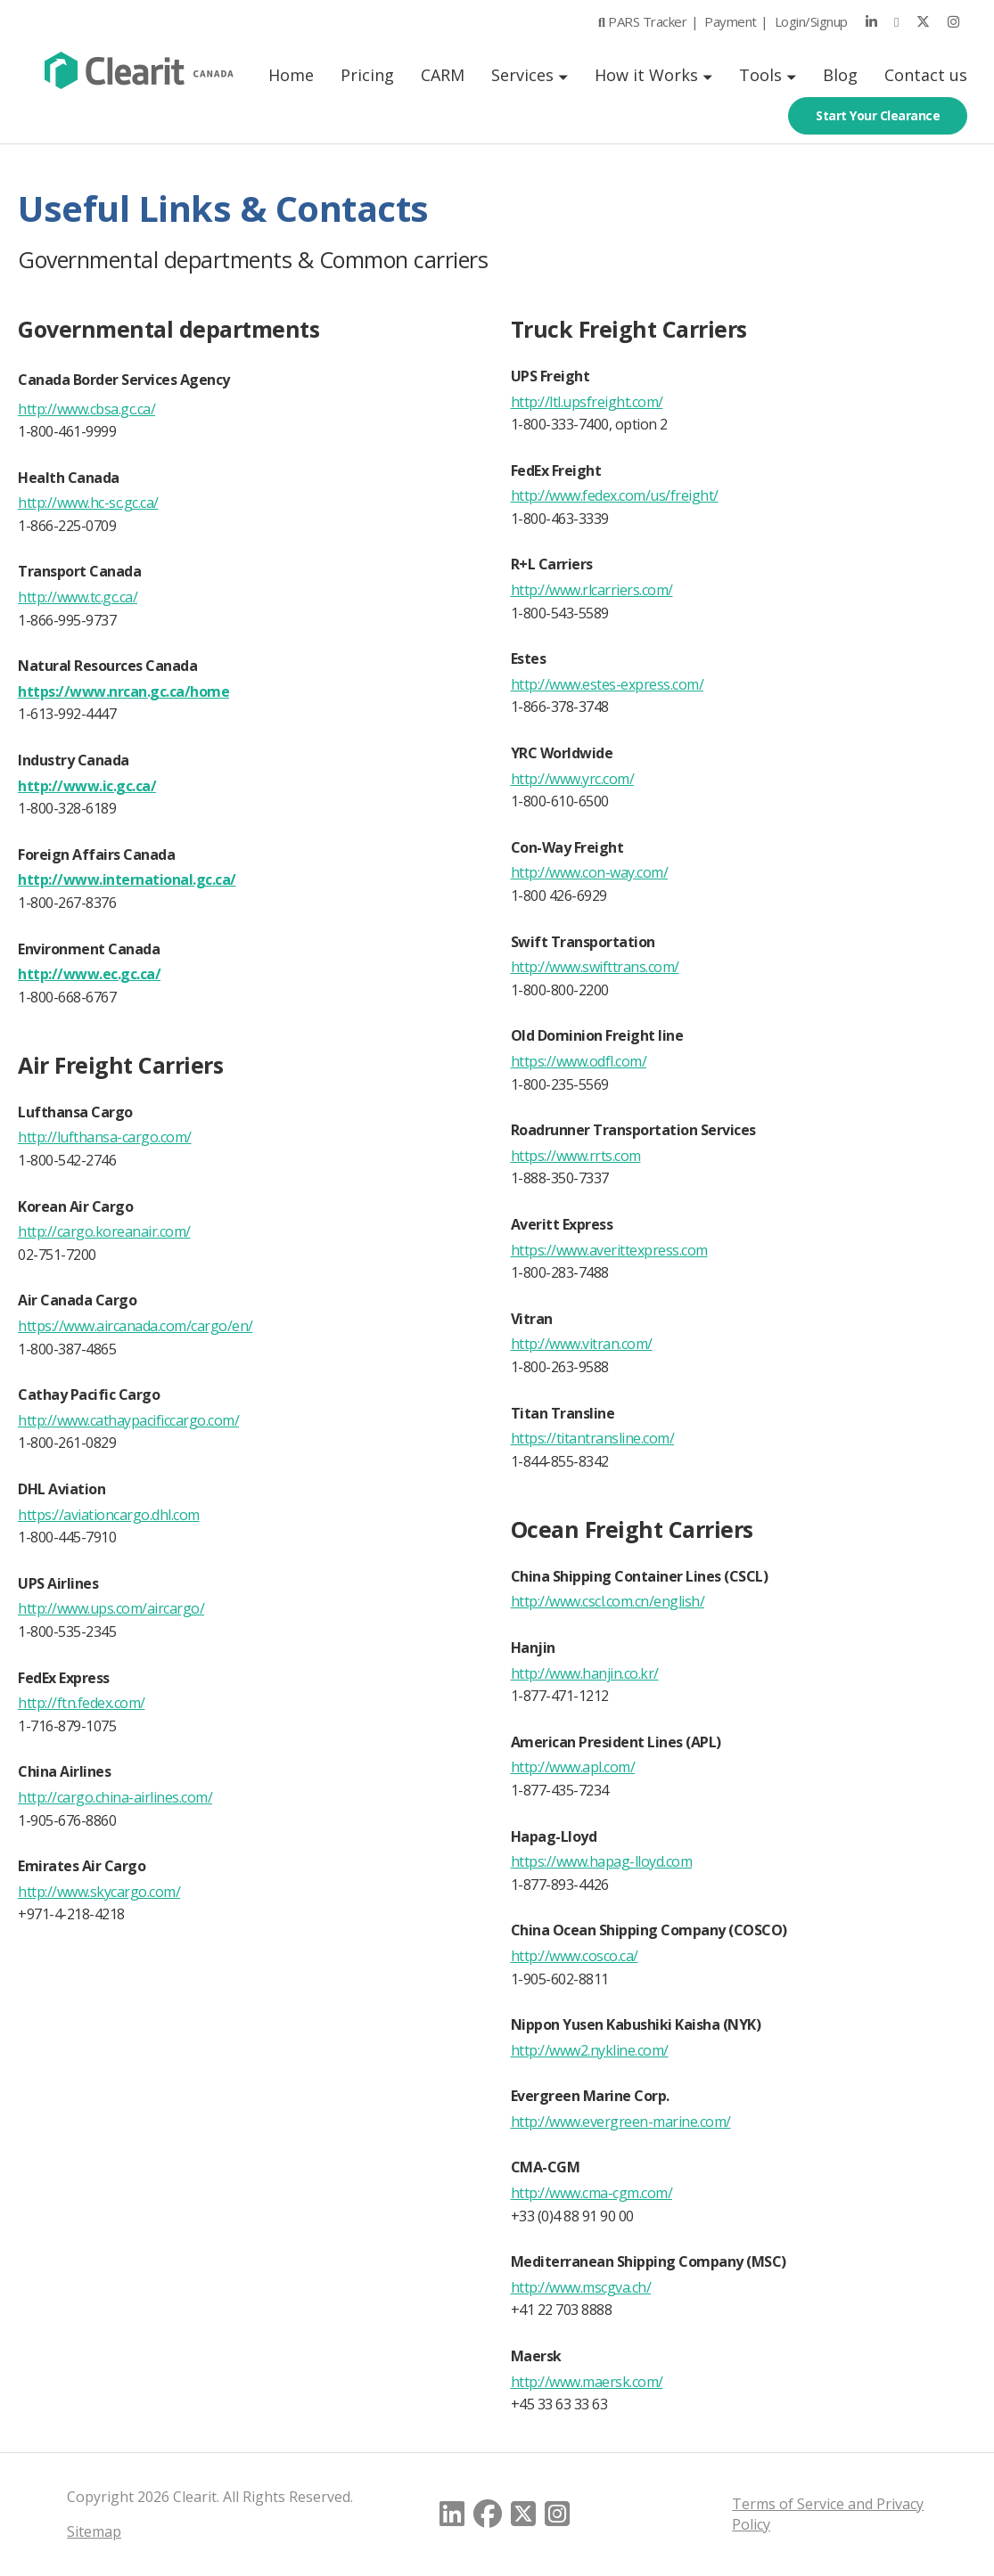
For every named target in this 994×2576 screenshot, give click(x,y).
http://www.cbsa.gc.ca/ (86, 409)
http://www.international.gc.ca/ (127, 879)
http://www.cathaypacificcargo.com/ (128, 1420)
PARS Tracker (638, 21)
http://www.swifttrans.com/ (595, 967)
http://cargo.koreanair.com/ (104, 1231)
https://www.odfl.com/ (579, 1061)
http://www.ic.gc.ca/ (87, 786)
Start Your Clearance (878, 115)
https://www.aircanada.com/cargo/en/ (135, 1326)
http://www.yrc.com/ (573, 779)
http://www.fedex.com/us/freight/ (615, 495)
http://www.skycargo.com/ (99, 1891)
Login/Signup (811, 21)
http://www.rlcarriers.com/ (592, 590)
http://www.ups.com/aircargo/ (111, 1608)
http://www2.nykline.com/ (590, 2050)
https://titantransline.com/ (593, 1438)
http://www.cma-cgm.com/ (592, 2193)
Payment (730, 21)
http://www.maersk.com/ (587, 2382)
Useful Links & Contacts (224, 208)
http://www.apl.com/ (573, 1767)
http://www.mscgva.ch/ (581, 2287)
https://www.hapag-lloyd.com (602, 1861)
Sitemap (94, 2531)
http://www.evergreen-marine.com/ (621, 2121)
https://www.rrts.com (576, 1155)
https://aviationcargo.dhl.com (109, 1515)
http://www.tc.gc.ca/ (77, 597)
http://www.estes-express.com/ (607, 684)
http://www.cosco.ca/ (574, 1956)
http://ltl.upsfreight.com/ (587, 402)
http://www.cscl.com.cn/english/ (608, 1601)
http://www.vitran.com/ (582, 1343)
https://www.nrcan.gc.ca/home (123, 691)
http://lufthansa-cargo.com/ (105, 1137)
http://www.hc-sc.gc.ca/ (88, 502)
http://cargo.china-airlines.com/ (115, 1797)
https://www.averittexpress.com (609, 1250)
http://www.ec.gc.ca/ (89, 974)
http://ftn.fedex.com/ (81, 1703)
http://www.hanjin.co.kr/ (585, 1673)
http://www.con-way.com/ (590, 872)
